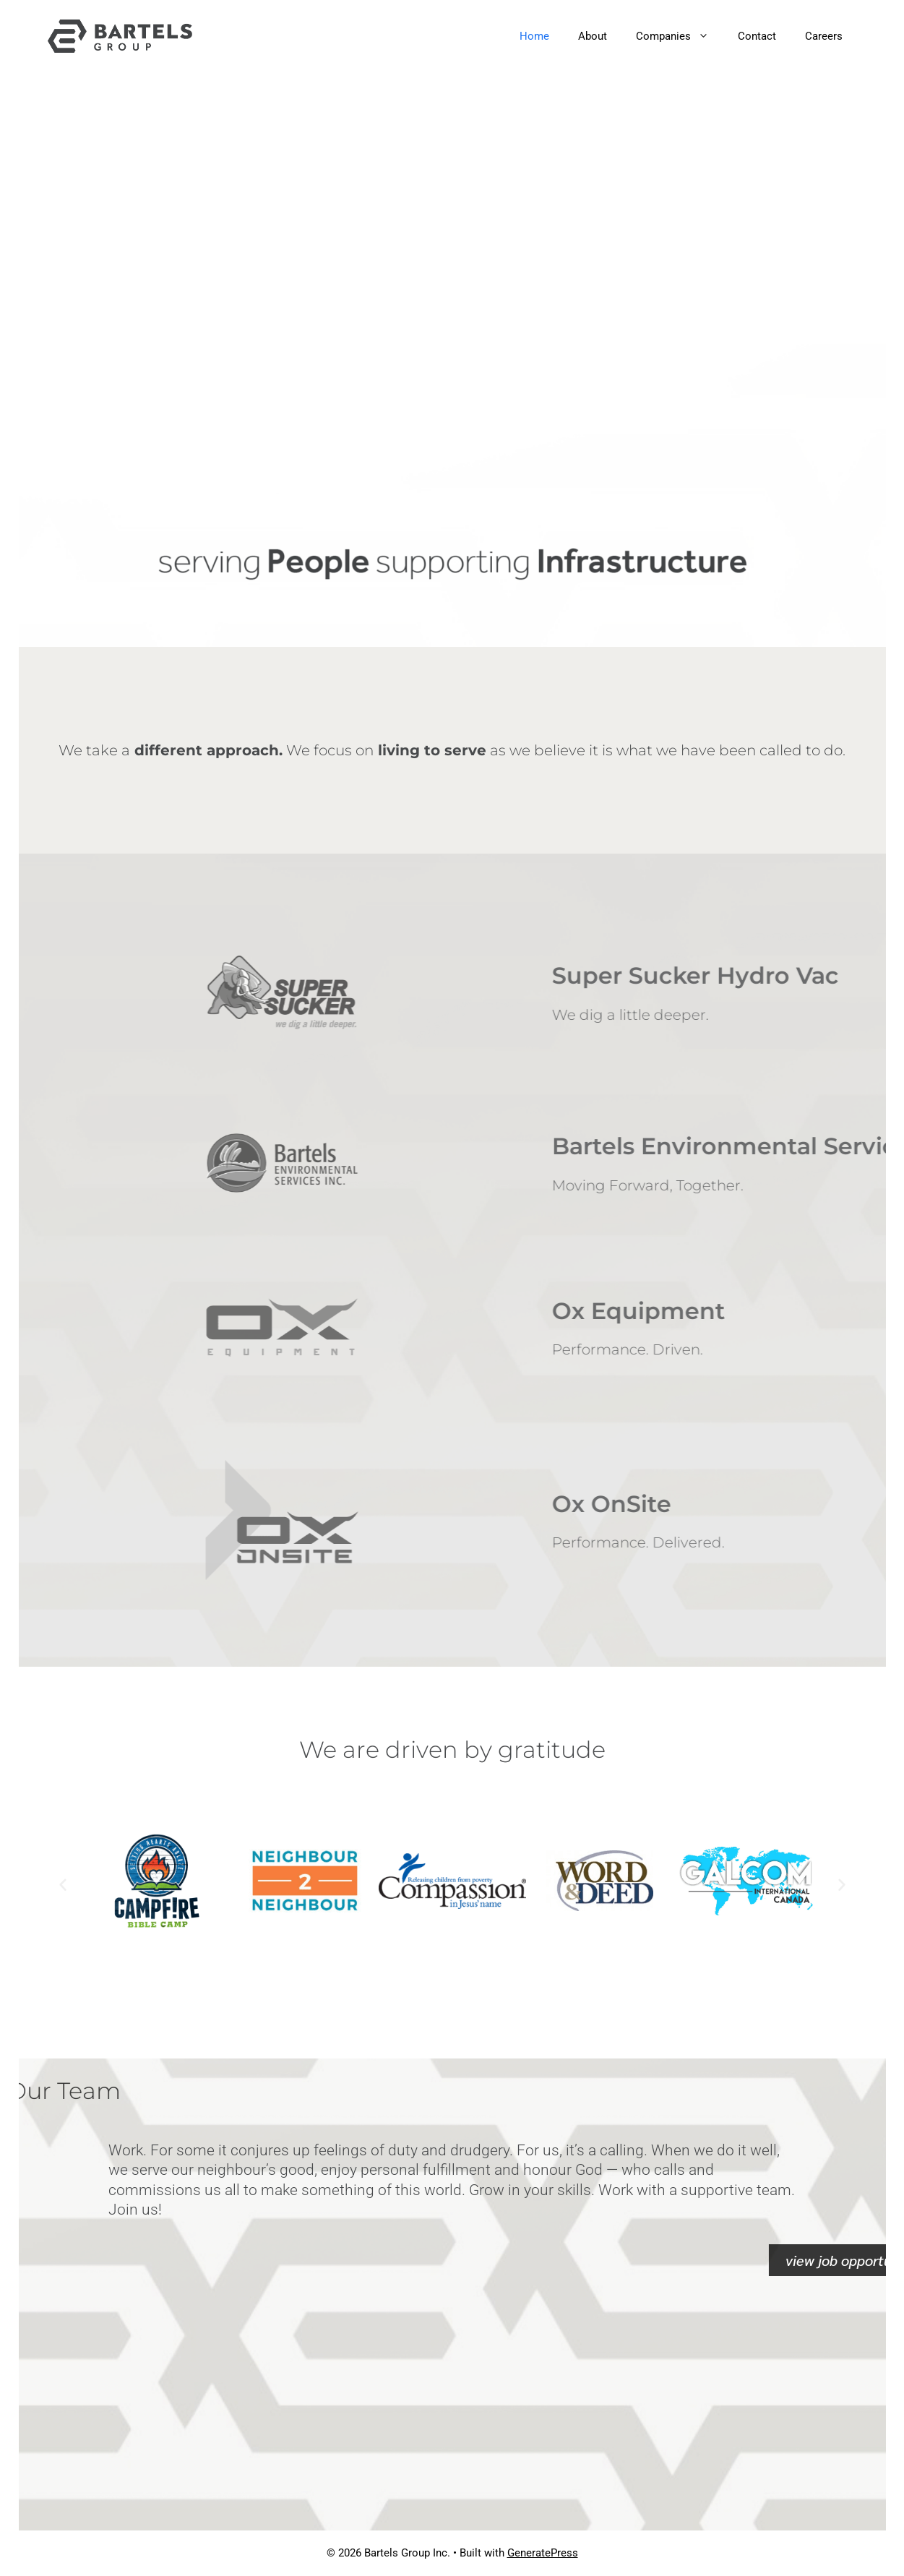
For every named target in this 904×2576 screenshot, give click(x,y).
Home (534, 36)
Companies (679, 36)
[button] (63, 1884)
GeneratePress (542, 2552)
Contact (757, 36)
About (592, 36)
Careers (824, 36)
